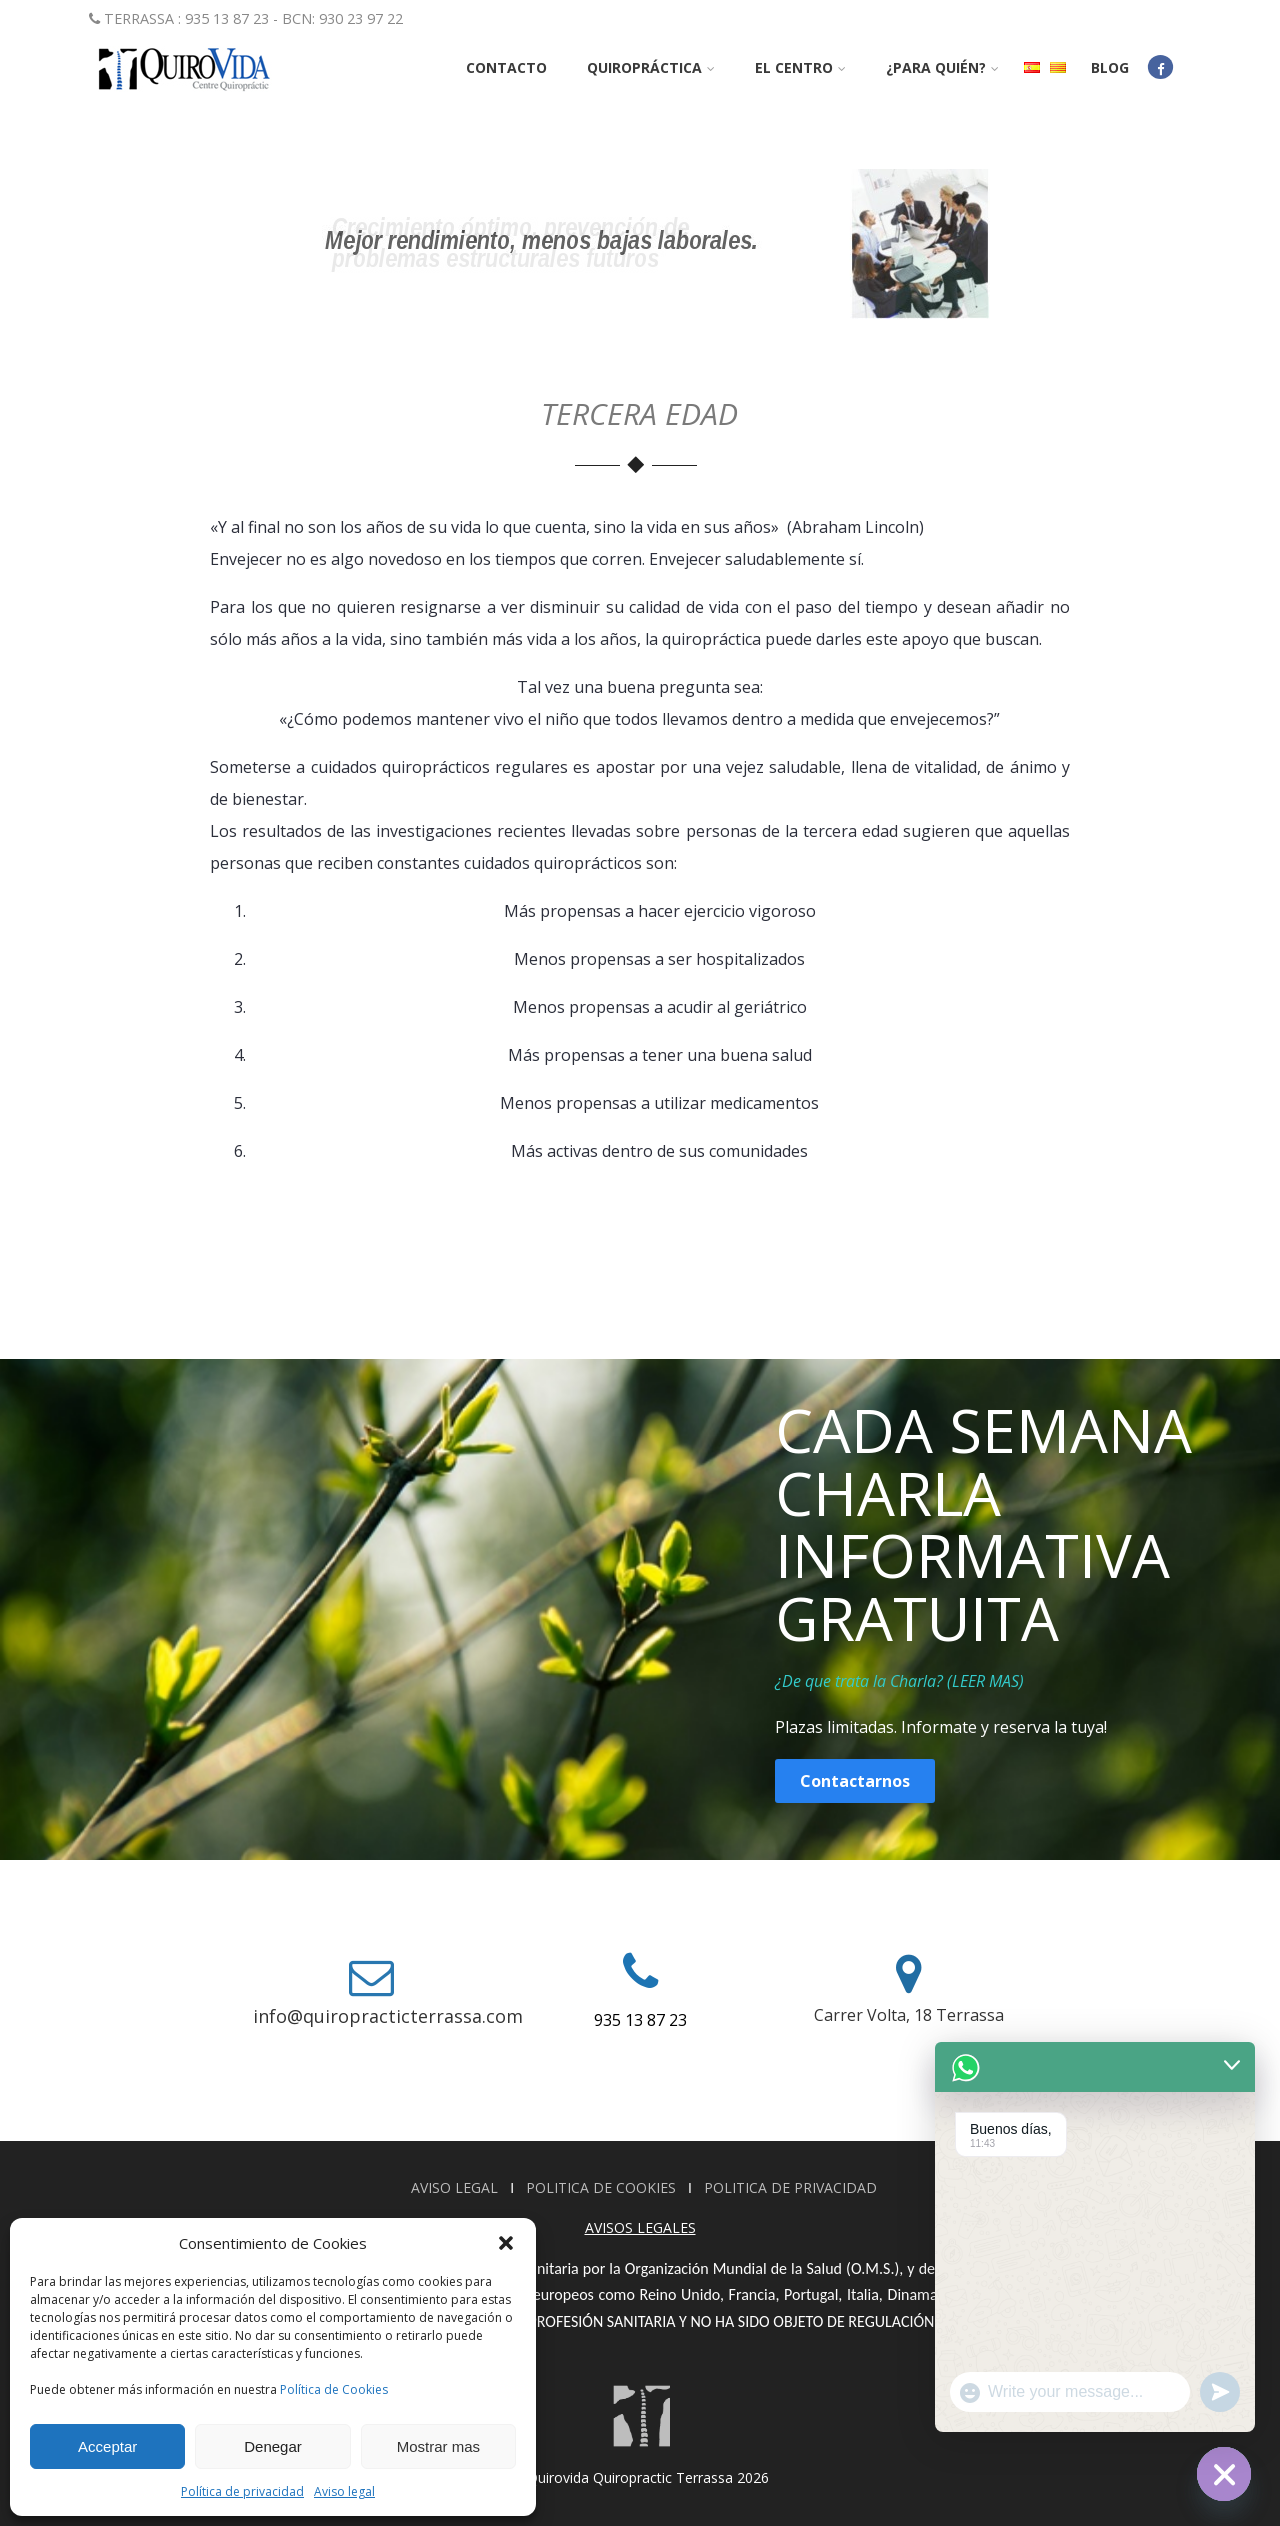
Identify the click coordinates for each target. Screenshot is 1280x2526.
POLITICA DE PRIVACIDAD (790, 2187)
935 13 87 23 (640, 2020)
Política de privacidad (242, 2491)
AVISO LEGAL (456, 2187)
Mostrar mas (438, 2446)
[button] (506, 2243)
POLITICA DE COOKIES (603, 2187)
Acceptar (107, 2446)
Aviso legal (344, 2491)
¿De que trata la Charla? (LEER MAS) (899, 1681)
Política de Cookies (334, 2389)
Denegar (273, 2446)
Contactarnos (855, 1781)
